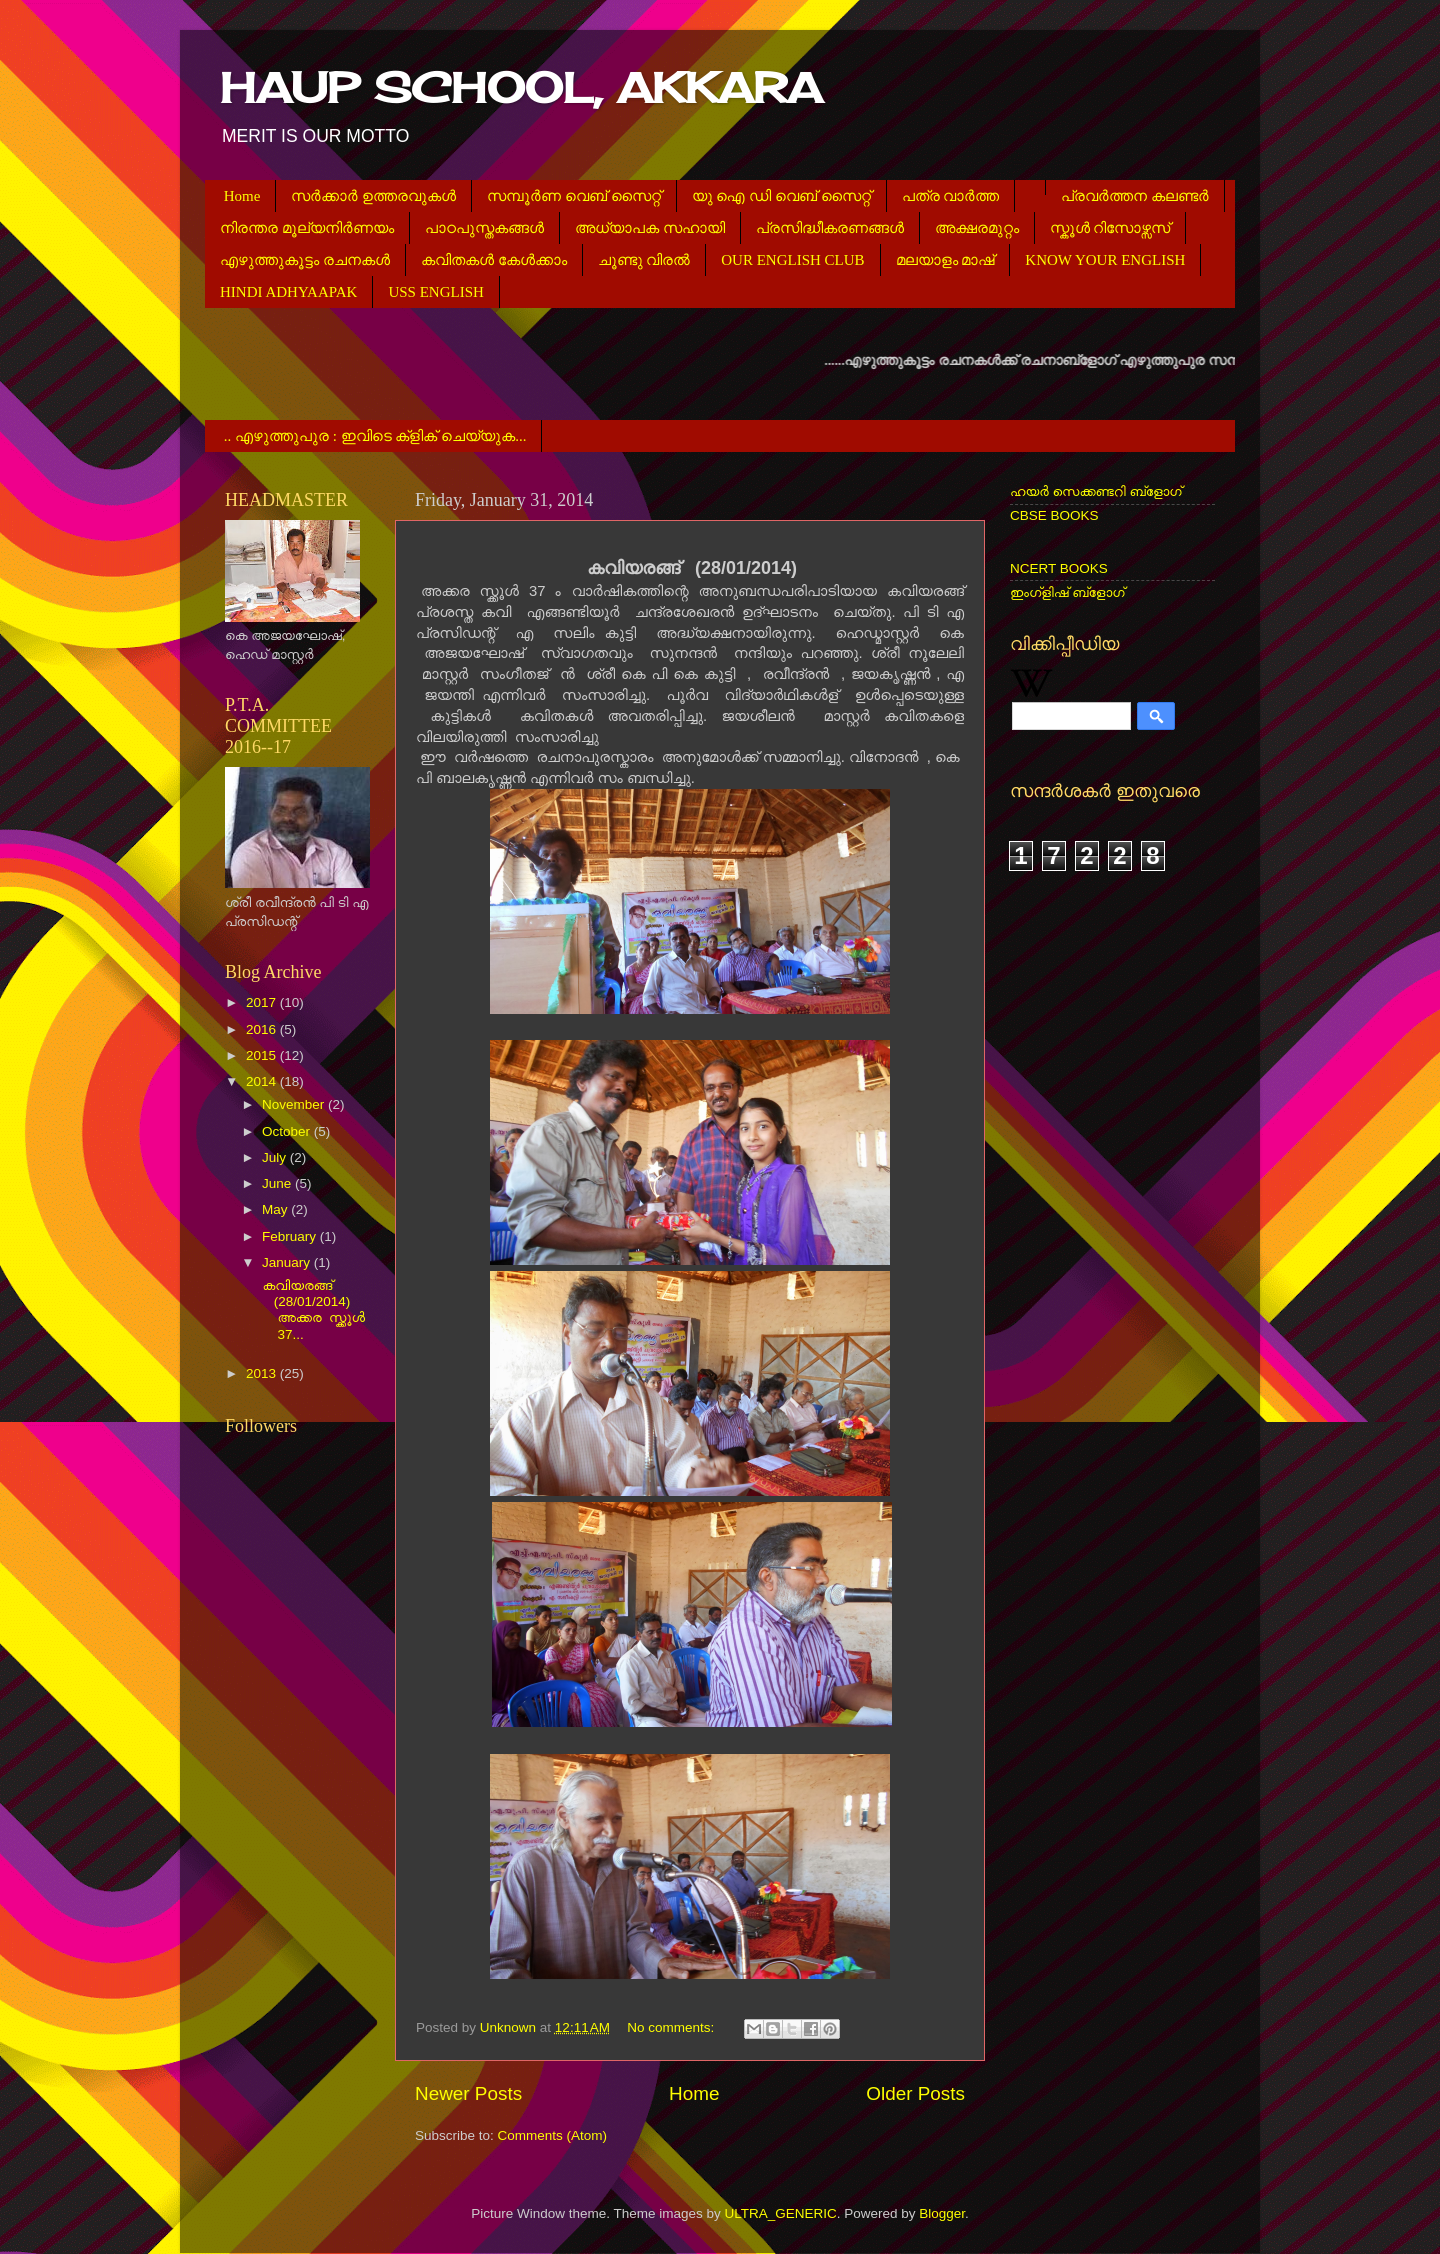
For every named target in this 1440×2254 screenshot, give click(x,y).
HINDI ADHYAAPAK (288, 292)
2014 (263, 1081)
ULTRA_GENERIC (780, 2213)
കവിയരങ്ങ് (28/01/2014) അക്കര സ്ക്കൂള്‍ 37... (312, 1310)
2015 (263, 1055)
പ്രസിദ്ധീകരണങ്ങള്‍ (830, 228)
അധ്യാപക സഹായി (650, 228)
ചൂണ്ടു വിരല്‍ (644, 260)
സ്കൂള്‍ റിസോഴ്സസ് (1110, 228)
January (288, 1262)
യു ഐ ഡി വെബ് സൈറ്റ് (781, 196)
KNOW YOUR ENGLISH (1105, 260)
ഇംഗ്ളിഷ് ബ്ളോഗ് (1067, 592)
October (288, 1131)
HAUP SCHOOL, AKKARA (521, 87)
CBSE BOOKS (1054, 515)
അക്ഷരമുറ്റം (977, 228)
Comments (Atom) (553, 2135)
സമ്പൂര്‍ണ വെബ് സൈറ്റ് (574, 196)
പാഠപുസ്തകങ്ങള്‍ (484, 228)
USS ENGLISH (435, 292)
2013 (263, 1373)
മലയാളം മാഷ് (945, 260)
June (278, 1183)
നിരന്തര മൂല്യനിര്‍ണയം (307, 228)
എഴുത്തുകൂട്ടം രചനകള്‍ (305, 260)
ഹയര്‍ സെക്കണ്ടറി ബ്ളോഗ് (1096, 491)
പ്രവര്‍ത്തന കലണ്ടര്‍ (1135, 196)
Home (242, 196)
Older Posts (915, 2093)
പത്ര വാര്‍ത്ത (951, 196)
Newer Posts (468, 2093)
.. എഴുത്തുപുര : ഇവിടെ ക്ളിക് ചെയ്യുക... (375, 436)
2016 (263, 1029)
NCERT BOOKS (1059, 568)
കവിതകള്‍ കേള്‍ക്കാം (494, 260)
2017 (263, 1002)
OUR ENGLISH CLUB (792, 260)
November (295, 1104)
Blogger (942, 2213)
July (276, 1157)
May (276, 1209)
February (291, 1236)
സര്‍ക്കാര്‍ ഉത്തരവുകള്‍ (373, 196)
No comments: (672, 2027)
